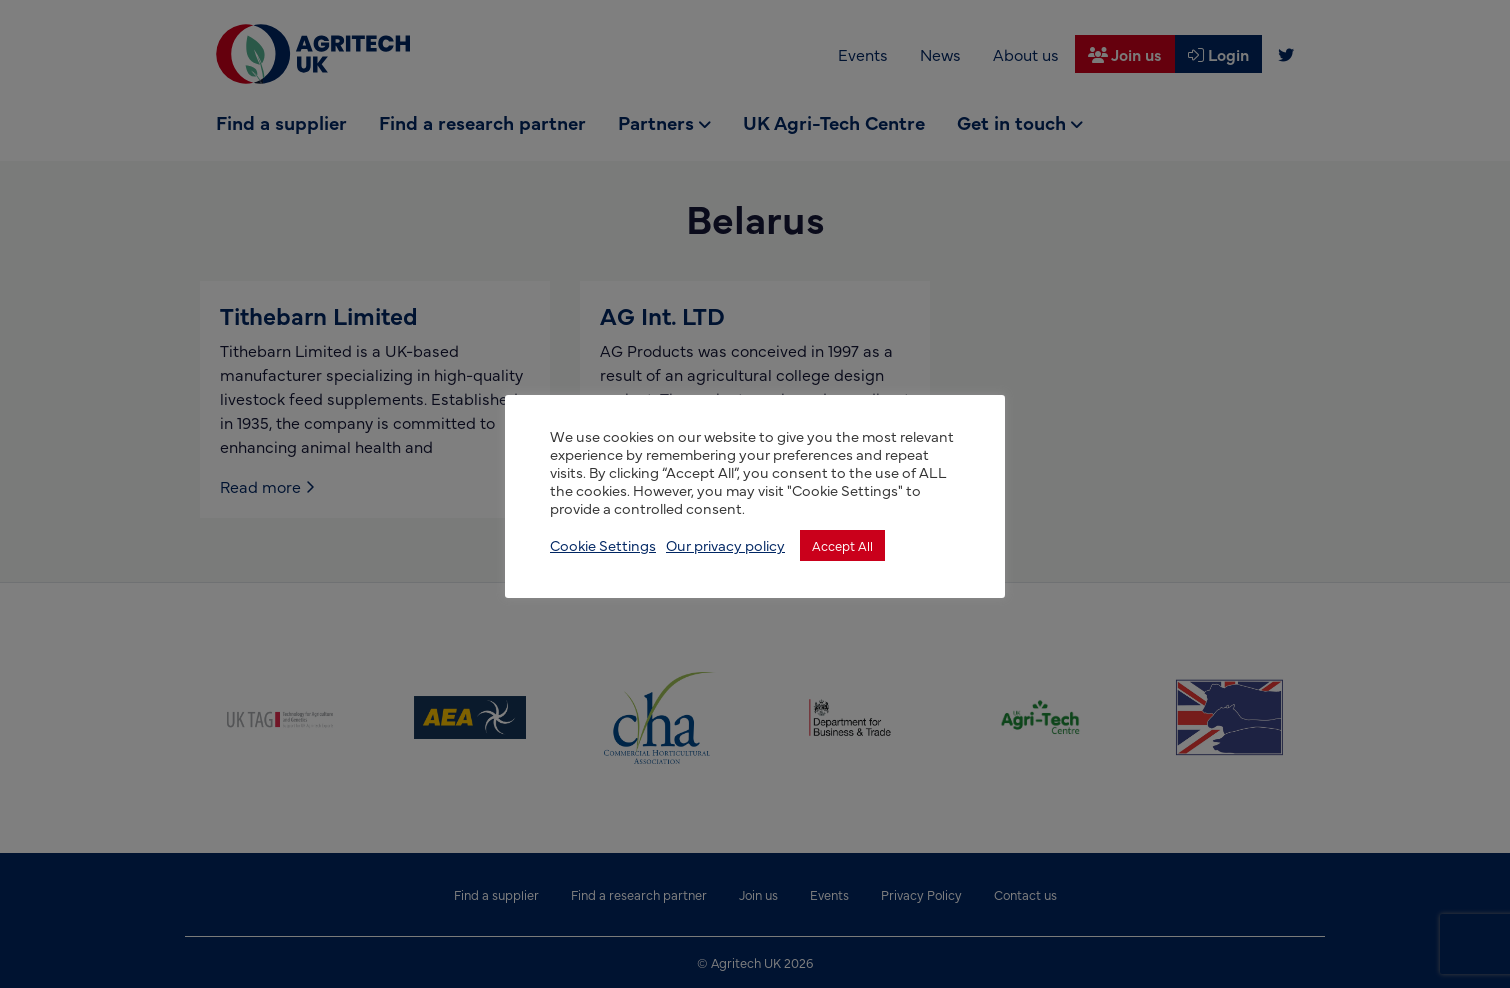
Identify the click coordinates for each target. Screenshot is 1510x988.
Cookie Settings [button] (603, 545)
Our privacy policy (725, 545)
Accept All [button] (842, 545)
